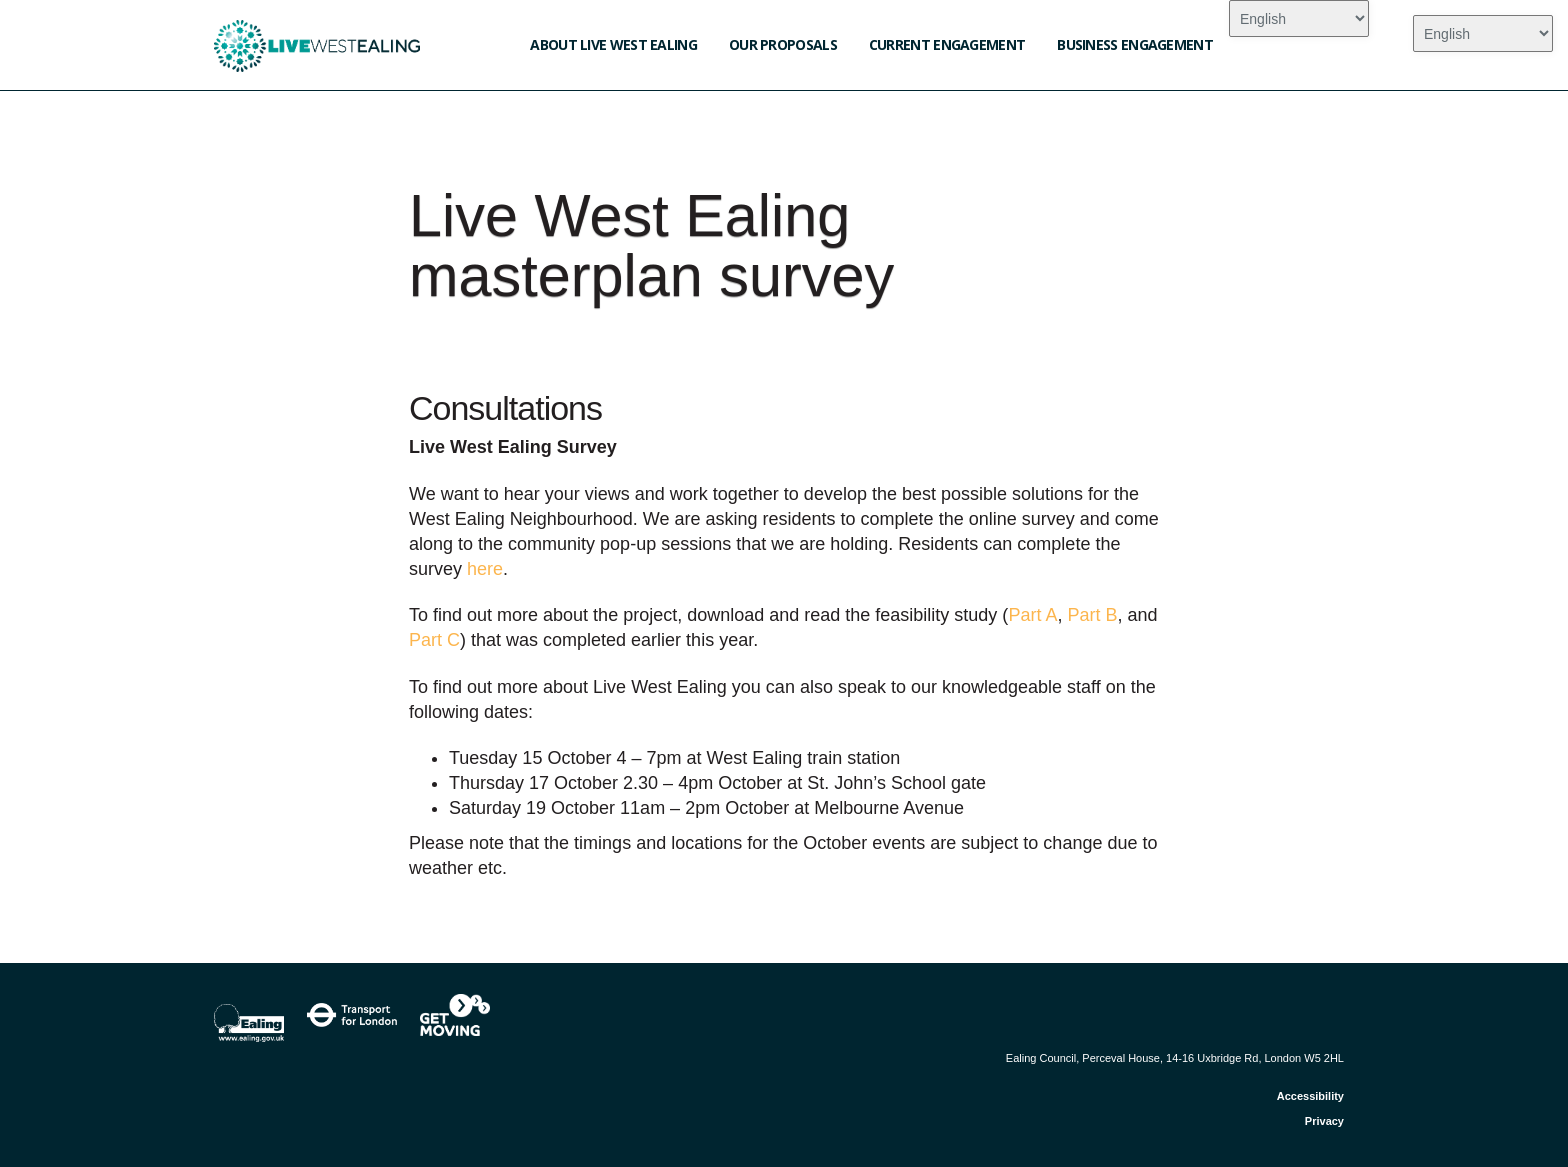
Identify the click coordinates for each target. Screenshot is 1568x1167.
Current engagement (947, 44)
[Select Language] (1299, 18)
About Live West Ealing (613, 44)
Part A (1032, 615)
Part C (434, 640)
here (485, 569)
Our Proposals (783, 44)
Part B (1092, 615)
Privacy (1324, 1121)
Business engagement (1135, 44)
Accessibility (1310, 1096)
